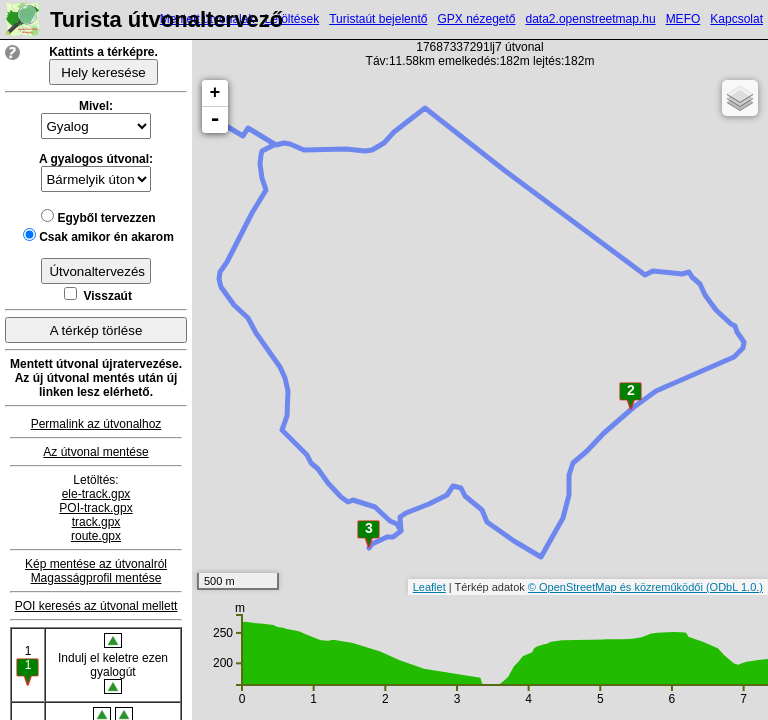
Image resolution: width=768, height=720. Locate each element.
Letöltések (291, 19)
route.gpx (96, 536)
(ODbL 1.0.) (734, 587)
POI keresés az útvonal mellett (96, 606)
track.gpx (96, 522)
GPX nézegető (476, 19)
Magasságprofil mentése (96, 578)
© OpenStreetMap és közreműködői (617, 587)
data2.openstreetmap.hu (591, 19)
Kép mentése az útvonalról (96, 564)
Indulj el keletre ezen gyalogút (113, 663)
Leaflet (429, 587)
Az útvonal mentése (95, 452)
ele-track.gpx (96, 494)
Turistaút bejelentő (378, 19)
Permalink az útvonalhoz (96, 424)
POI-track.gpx (95, 508)
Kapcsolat (736, 19)
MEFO (683, 19)
